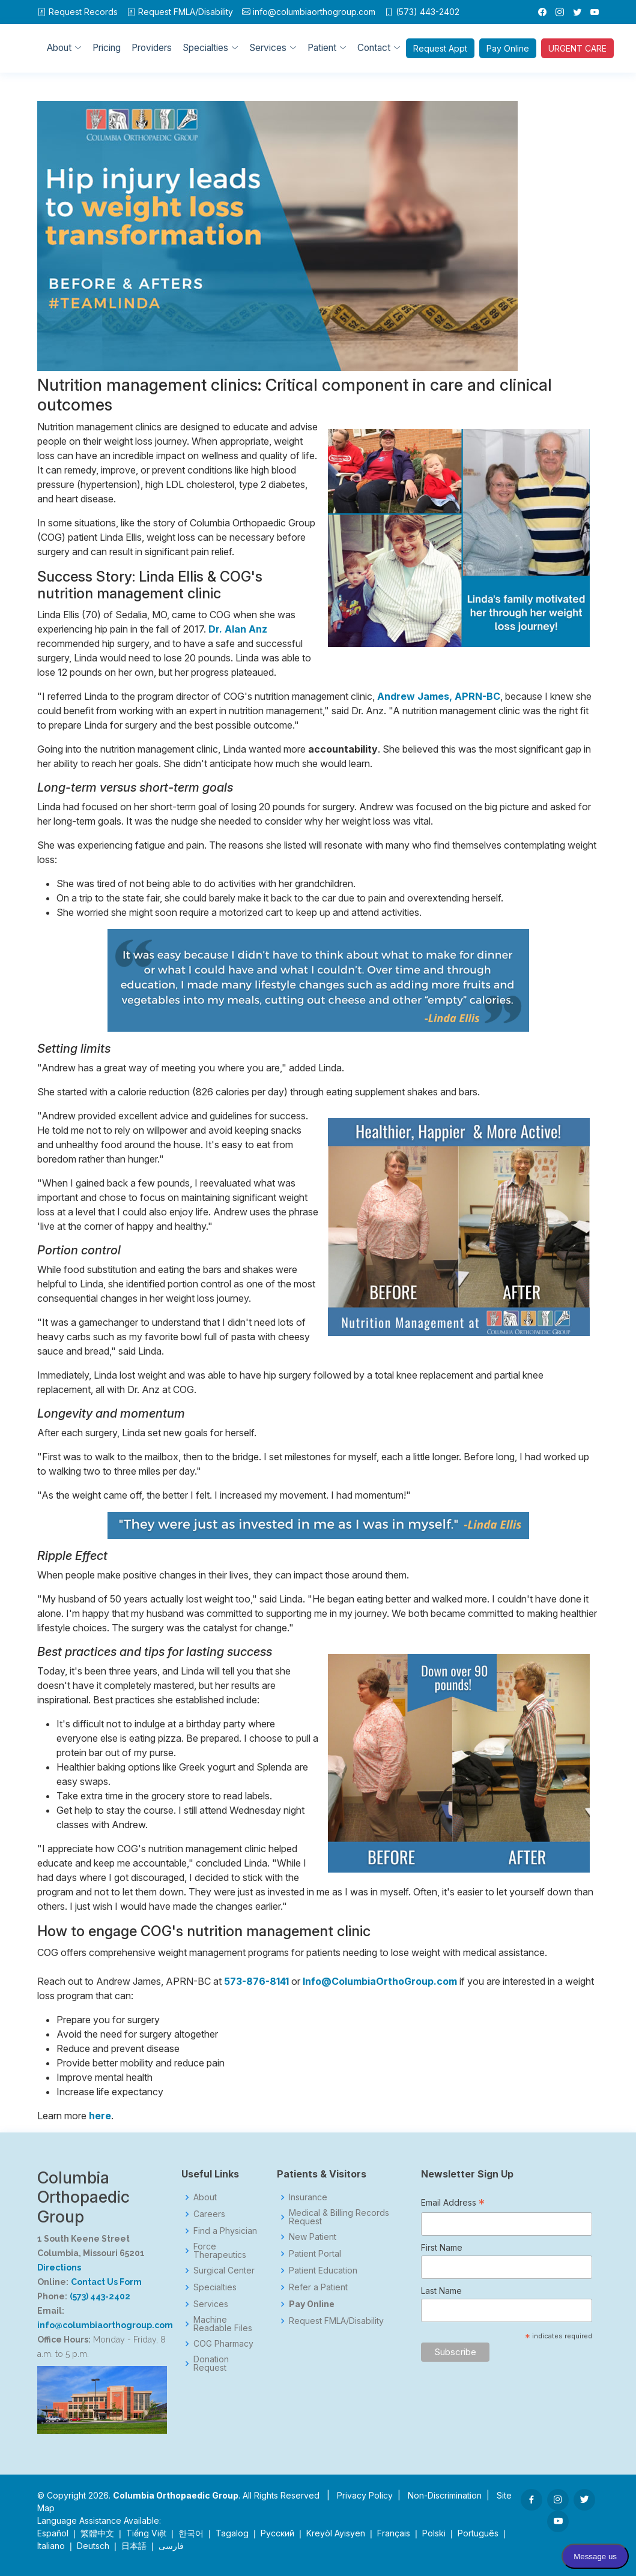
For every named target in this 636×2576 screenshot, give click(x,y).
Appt (441, 48)
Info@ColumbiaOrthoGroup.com (380, 1981)
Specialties (215, 2287)
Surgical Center (224, 2270)
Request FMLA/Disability (336, 2321)
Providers (152, 47)
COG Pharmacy (223, 2344)
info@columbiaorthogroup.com (314, 12)
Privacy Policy (365, 2495)
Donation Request (211, 2363)
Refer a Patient (318, 2287)
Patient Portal (315, 2253)
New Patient (312, 2237)
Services (210, 2304)
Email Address (453, 2204)
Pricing (106, 47)
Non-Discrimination (445, 2495)
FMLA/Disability (185, 12)
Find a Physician (225, 2231)
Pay (508, 48)
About (205, 2197)
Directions (59, 2267)
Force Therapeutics (219, 2250)
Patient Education (323, 2270)
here (100, 2116)
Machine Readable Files (222, 2324)
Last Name (441, 2291)
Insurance (308, 2197)
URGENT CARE (578, 48)
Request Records (83, 12)
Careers (209, 2214)
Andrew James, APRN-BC (438, 696)
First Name (441, 2247)
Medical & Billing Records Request (339, 2217)
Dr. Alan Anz (237, 629)
